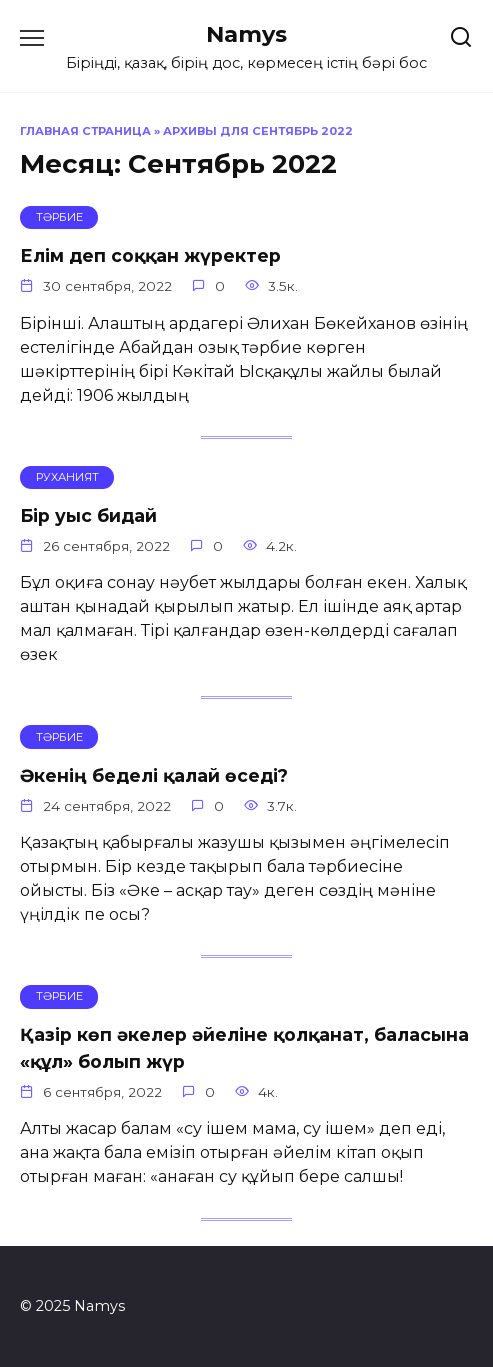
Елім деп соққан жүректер (150, 255)
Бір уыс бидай (88, 515)
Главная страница (85, 131)
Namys (246, 34)
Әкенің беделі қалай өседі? (154, 774)
